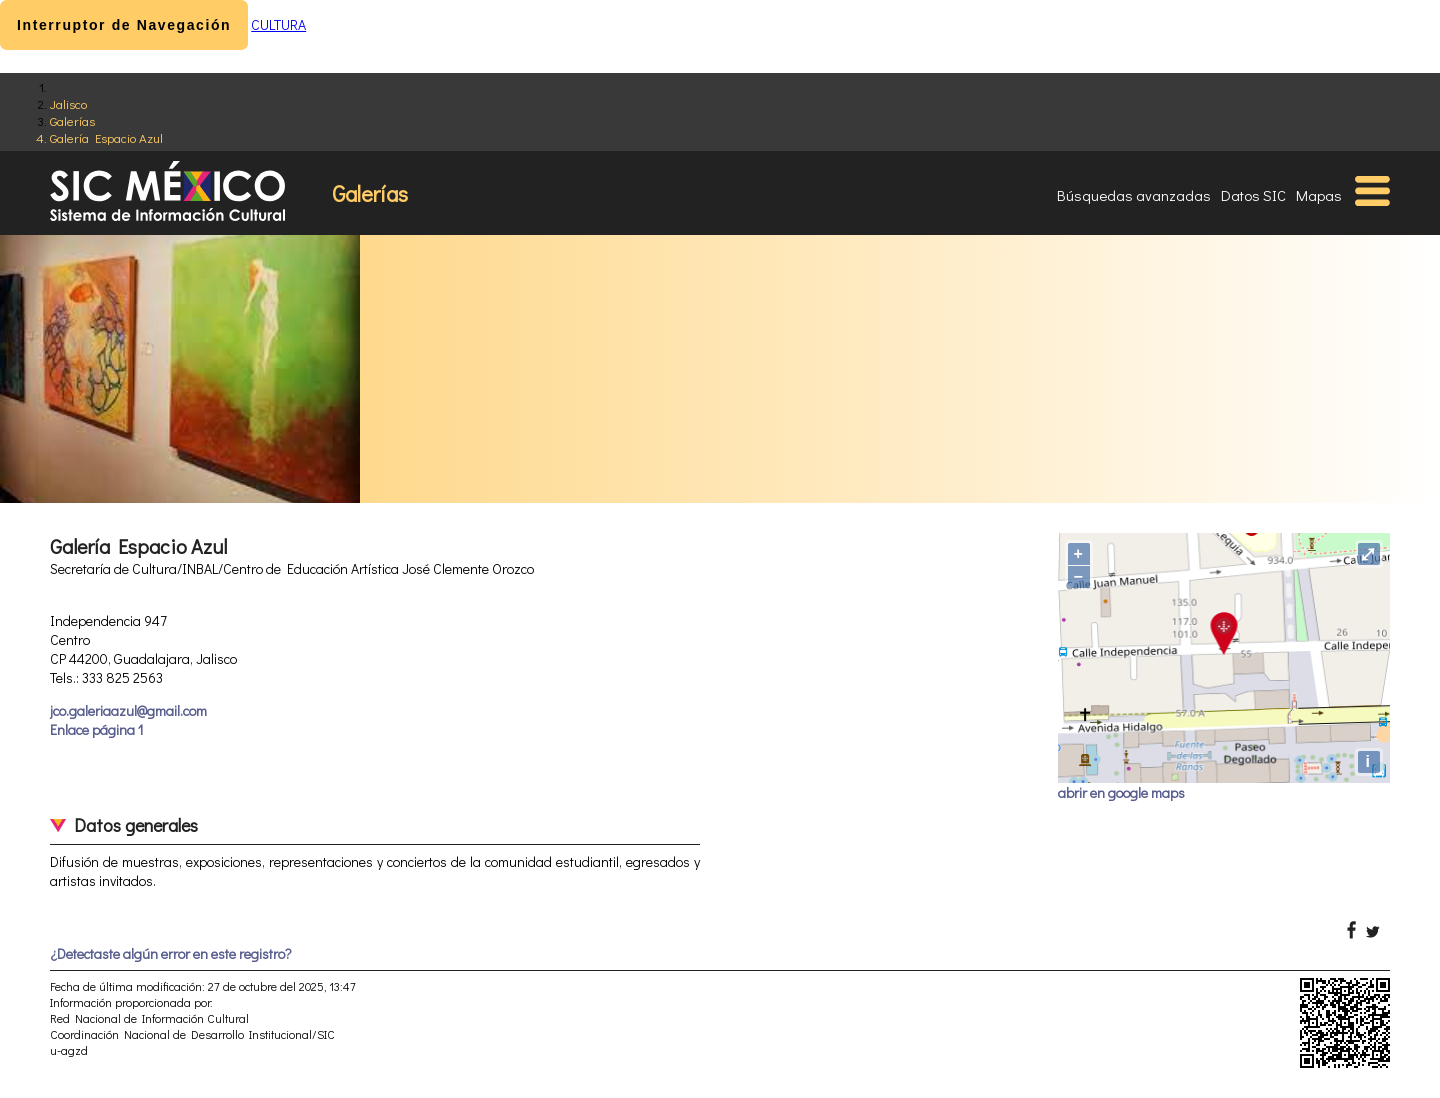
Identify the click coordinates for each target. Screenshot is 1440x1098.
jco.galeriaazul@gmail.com (128, 710)
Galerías (72, 120)
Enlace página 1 (96, 729)
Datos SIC (1253, 195)
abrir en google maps (1121, 792)
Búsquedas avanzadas (1134, 195)
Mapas (1319, 195)
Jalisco (68, 103)
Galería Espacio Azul (106, 137)
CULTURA (278, 24)
